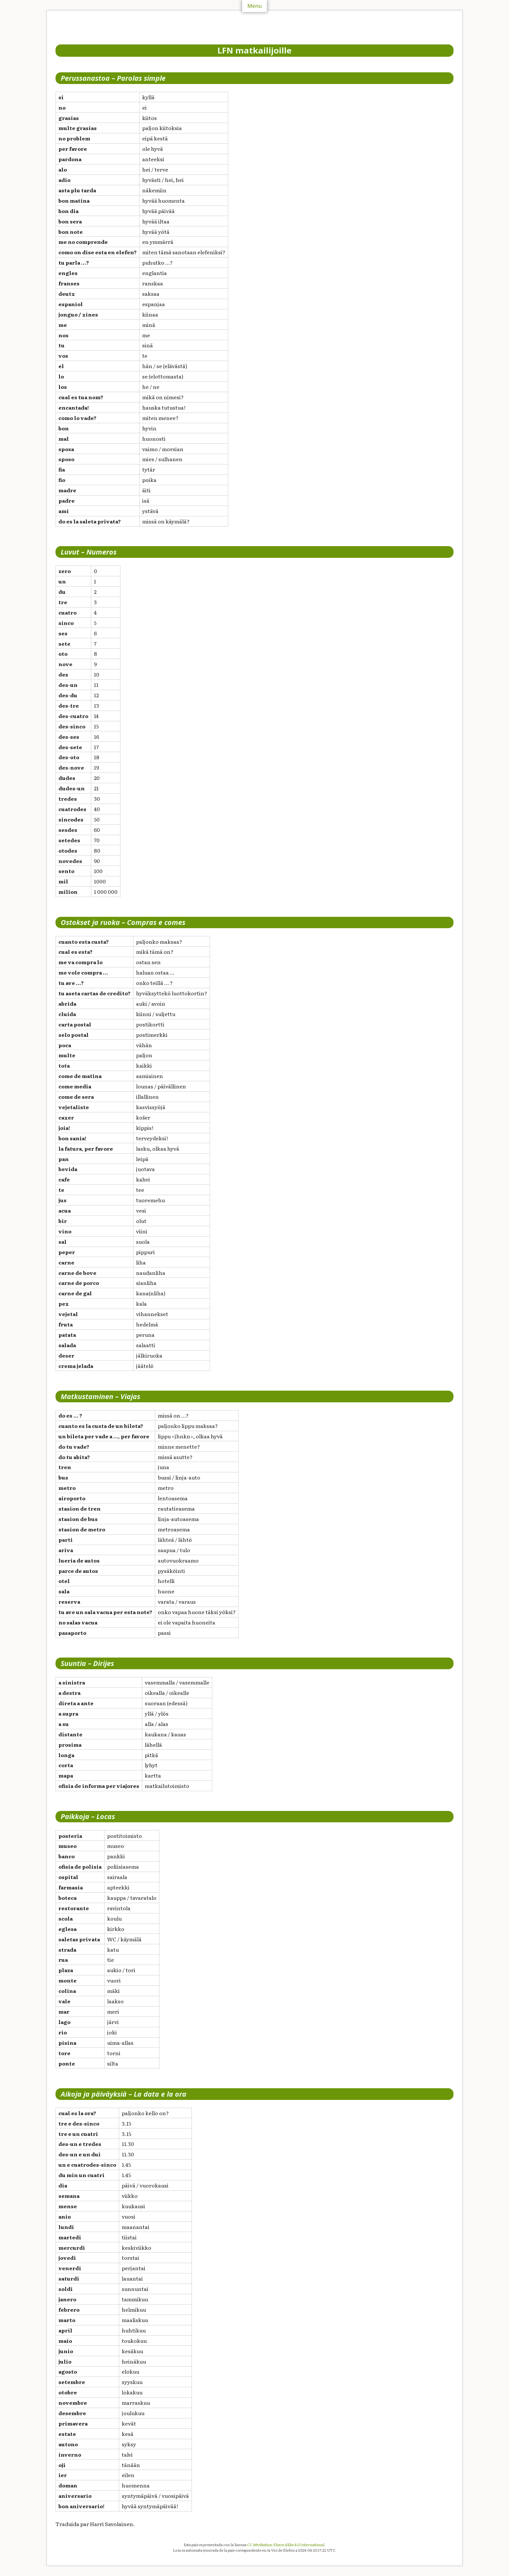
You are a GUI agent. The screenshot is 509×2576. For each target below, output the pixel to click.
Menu (254, 5)
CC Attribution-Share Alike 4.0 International (285, 2544)
